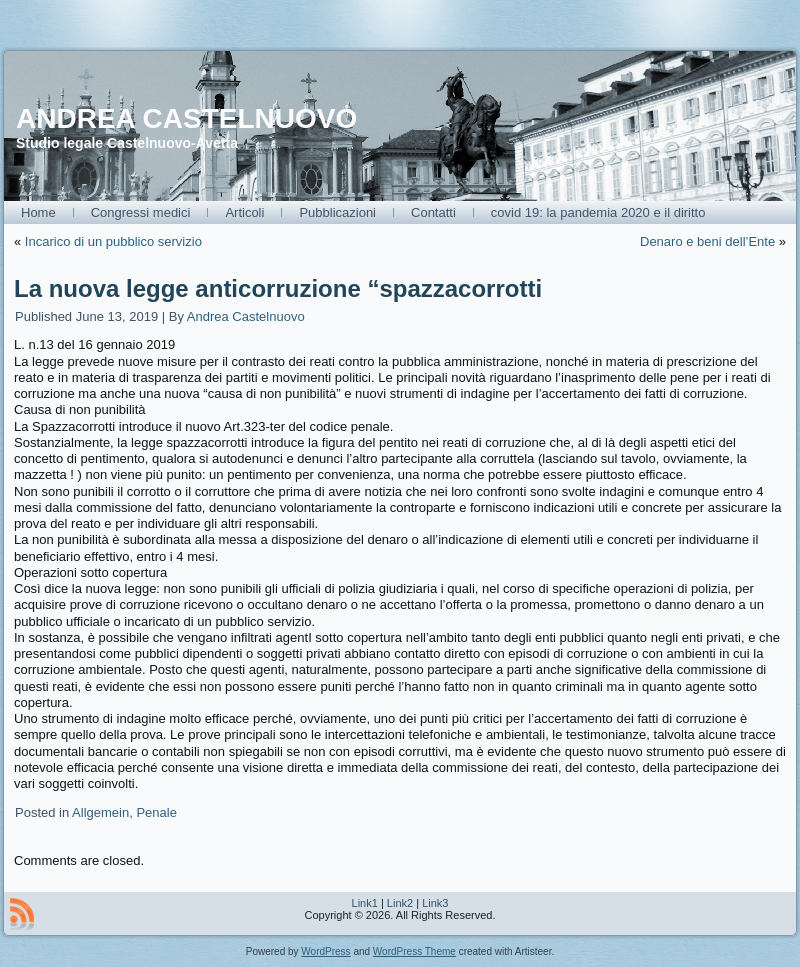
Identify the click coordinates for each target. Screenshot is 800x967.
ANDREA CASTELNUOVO (186, 118)
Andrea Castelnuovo (246, 316)
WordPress (325, 951)
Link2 (400, 903)
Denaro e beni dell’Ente (707, 241)
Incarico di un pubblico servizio (113, 241)
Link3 (435, 903)
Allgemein (100, 812)
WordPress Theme (414, 951)
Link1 (365, 903)
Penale (156, 812)
